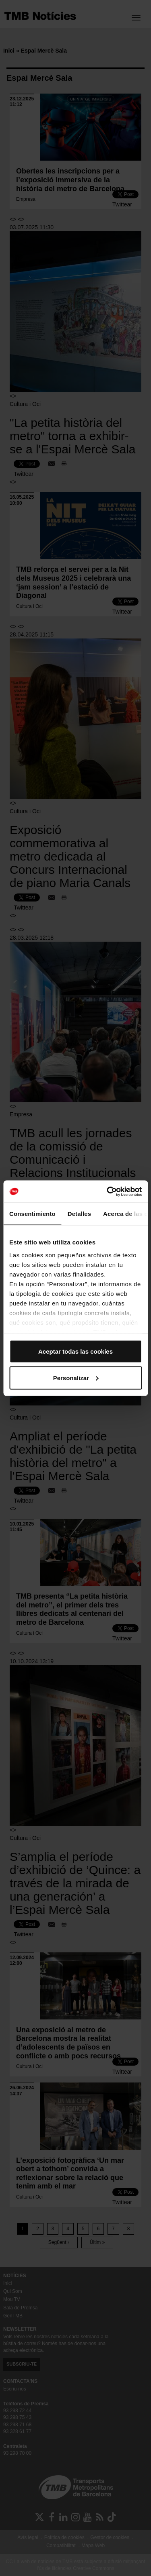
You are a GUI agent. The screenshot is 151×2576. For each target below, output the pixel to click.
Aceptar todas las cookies (75, 1351)
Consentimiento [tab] (32, 1213)
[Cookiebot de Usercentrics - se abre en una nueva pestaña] (107, 1191)
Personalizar (76, 1377)
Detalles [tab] (79, 1213)
